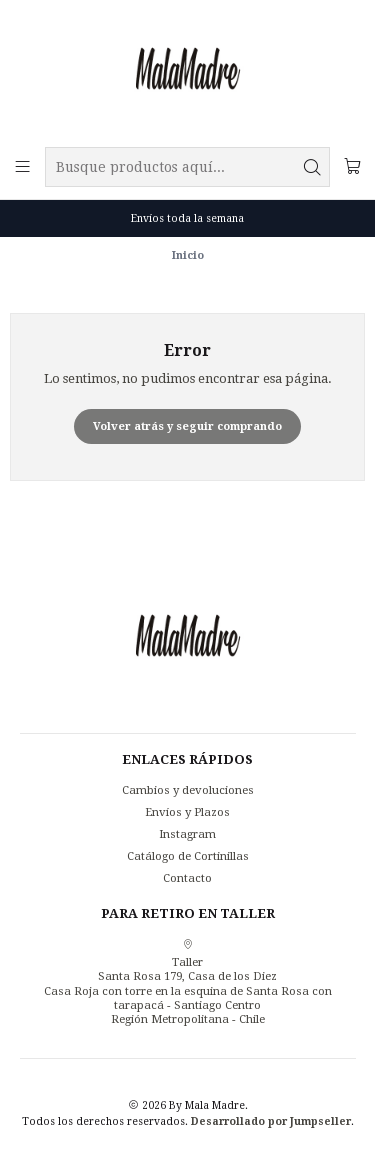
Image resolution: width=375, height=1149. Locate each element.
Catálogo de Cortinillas (188, 856)
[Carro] (352, 166)
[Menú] (23, 166)
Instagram (187, 834)
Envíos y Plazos (187, 812)
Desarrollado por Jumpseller (271, 1121)
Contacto (187, 878)
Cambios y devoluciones (188, 790)
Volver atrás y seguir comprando (187, 426)
